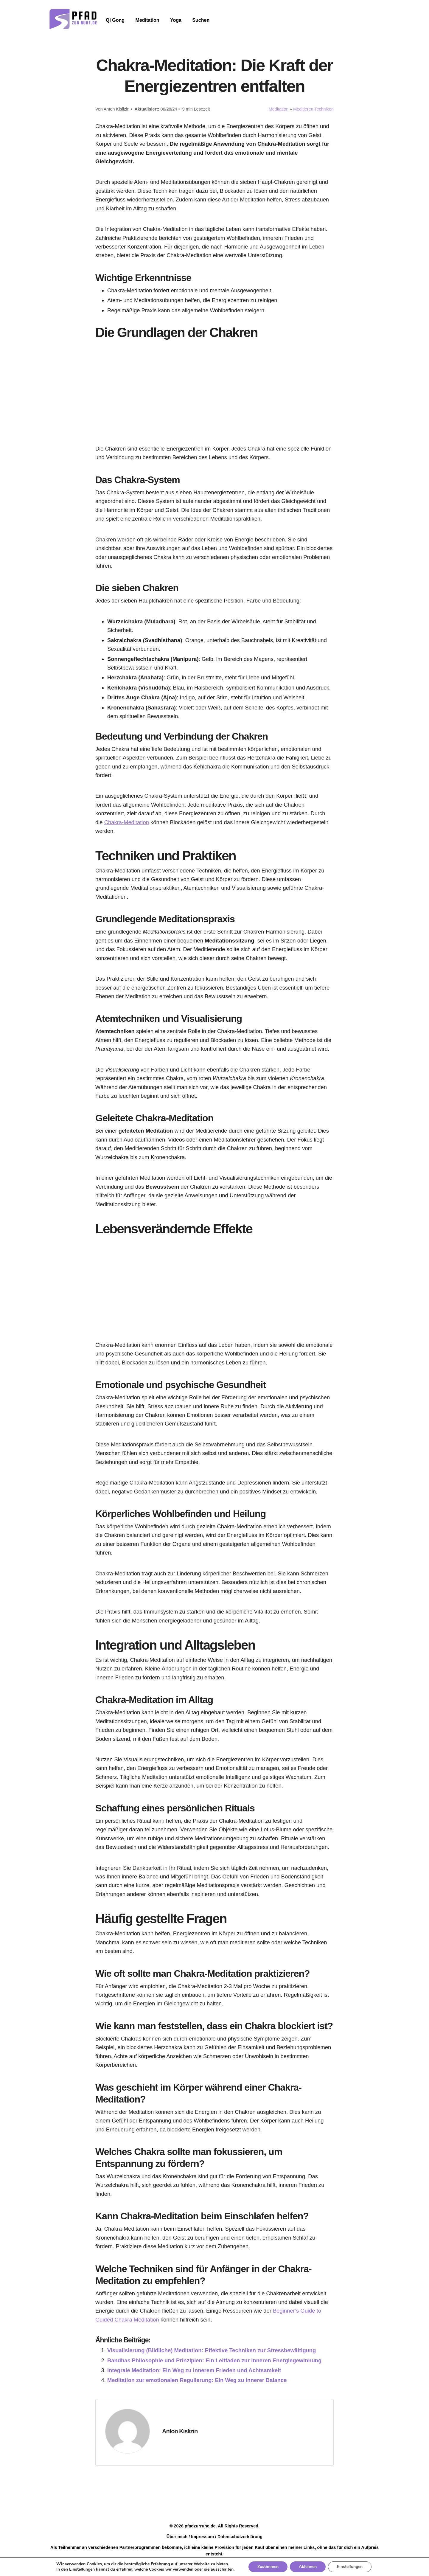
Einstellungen (82, 2569)
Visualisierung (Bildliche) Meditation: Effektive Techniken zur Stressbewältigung (211, 2350)
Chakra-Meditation (126, 822)
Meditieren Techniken (313, 109)
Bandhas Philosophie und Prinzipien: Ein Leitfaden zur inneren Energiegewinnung (214, 2360)
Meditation (147, 20)
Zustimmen (268, 2566)
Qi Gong (115, 20)
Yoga (175, 20)
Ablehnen (308, 2566)
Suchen (200, 20)
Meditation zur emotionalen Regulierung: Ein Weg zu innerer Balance (197, 2380)
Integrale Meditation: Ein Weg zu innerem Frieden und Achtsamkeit (194, 2370)
